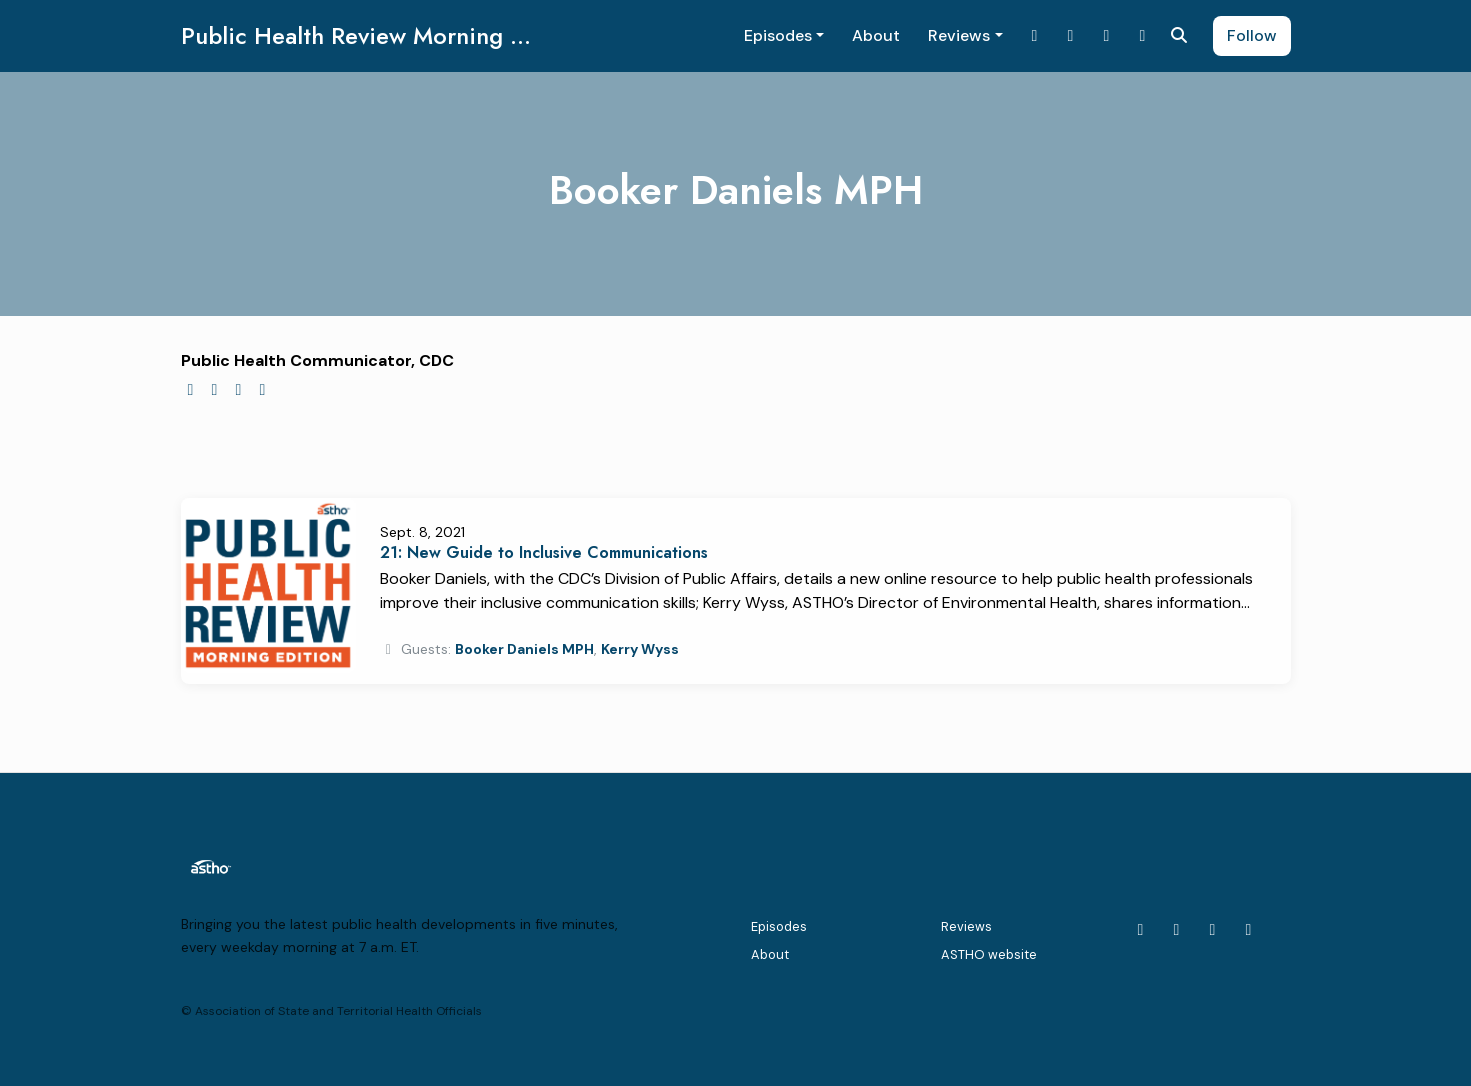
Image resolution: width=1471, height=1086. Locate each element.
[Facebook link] (1143, 36)
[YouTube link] (1107, 36)
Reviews (959, 35)
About (876, 35)
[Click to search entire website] (1179, 36)
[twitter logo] (215, 389)
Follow (1252, 35)
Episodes (778, 35)
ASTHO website (989, 954)
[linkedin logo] (263, 389)
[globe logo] (191, 389)
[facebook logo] (239, 389)
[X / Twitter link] (1035, 36)
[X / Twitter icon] (1141, 930)
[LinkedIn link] (1071, 36)
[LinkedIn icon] (1177, 930)
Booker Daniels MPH (524, 649)
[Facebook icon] (1249, 930)
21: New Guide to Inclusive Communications (544, 552)
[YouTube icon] (1213, 930)
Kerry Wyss (640, 649)
